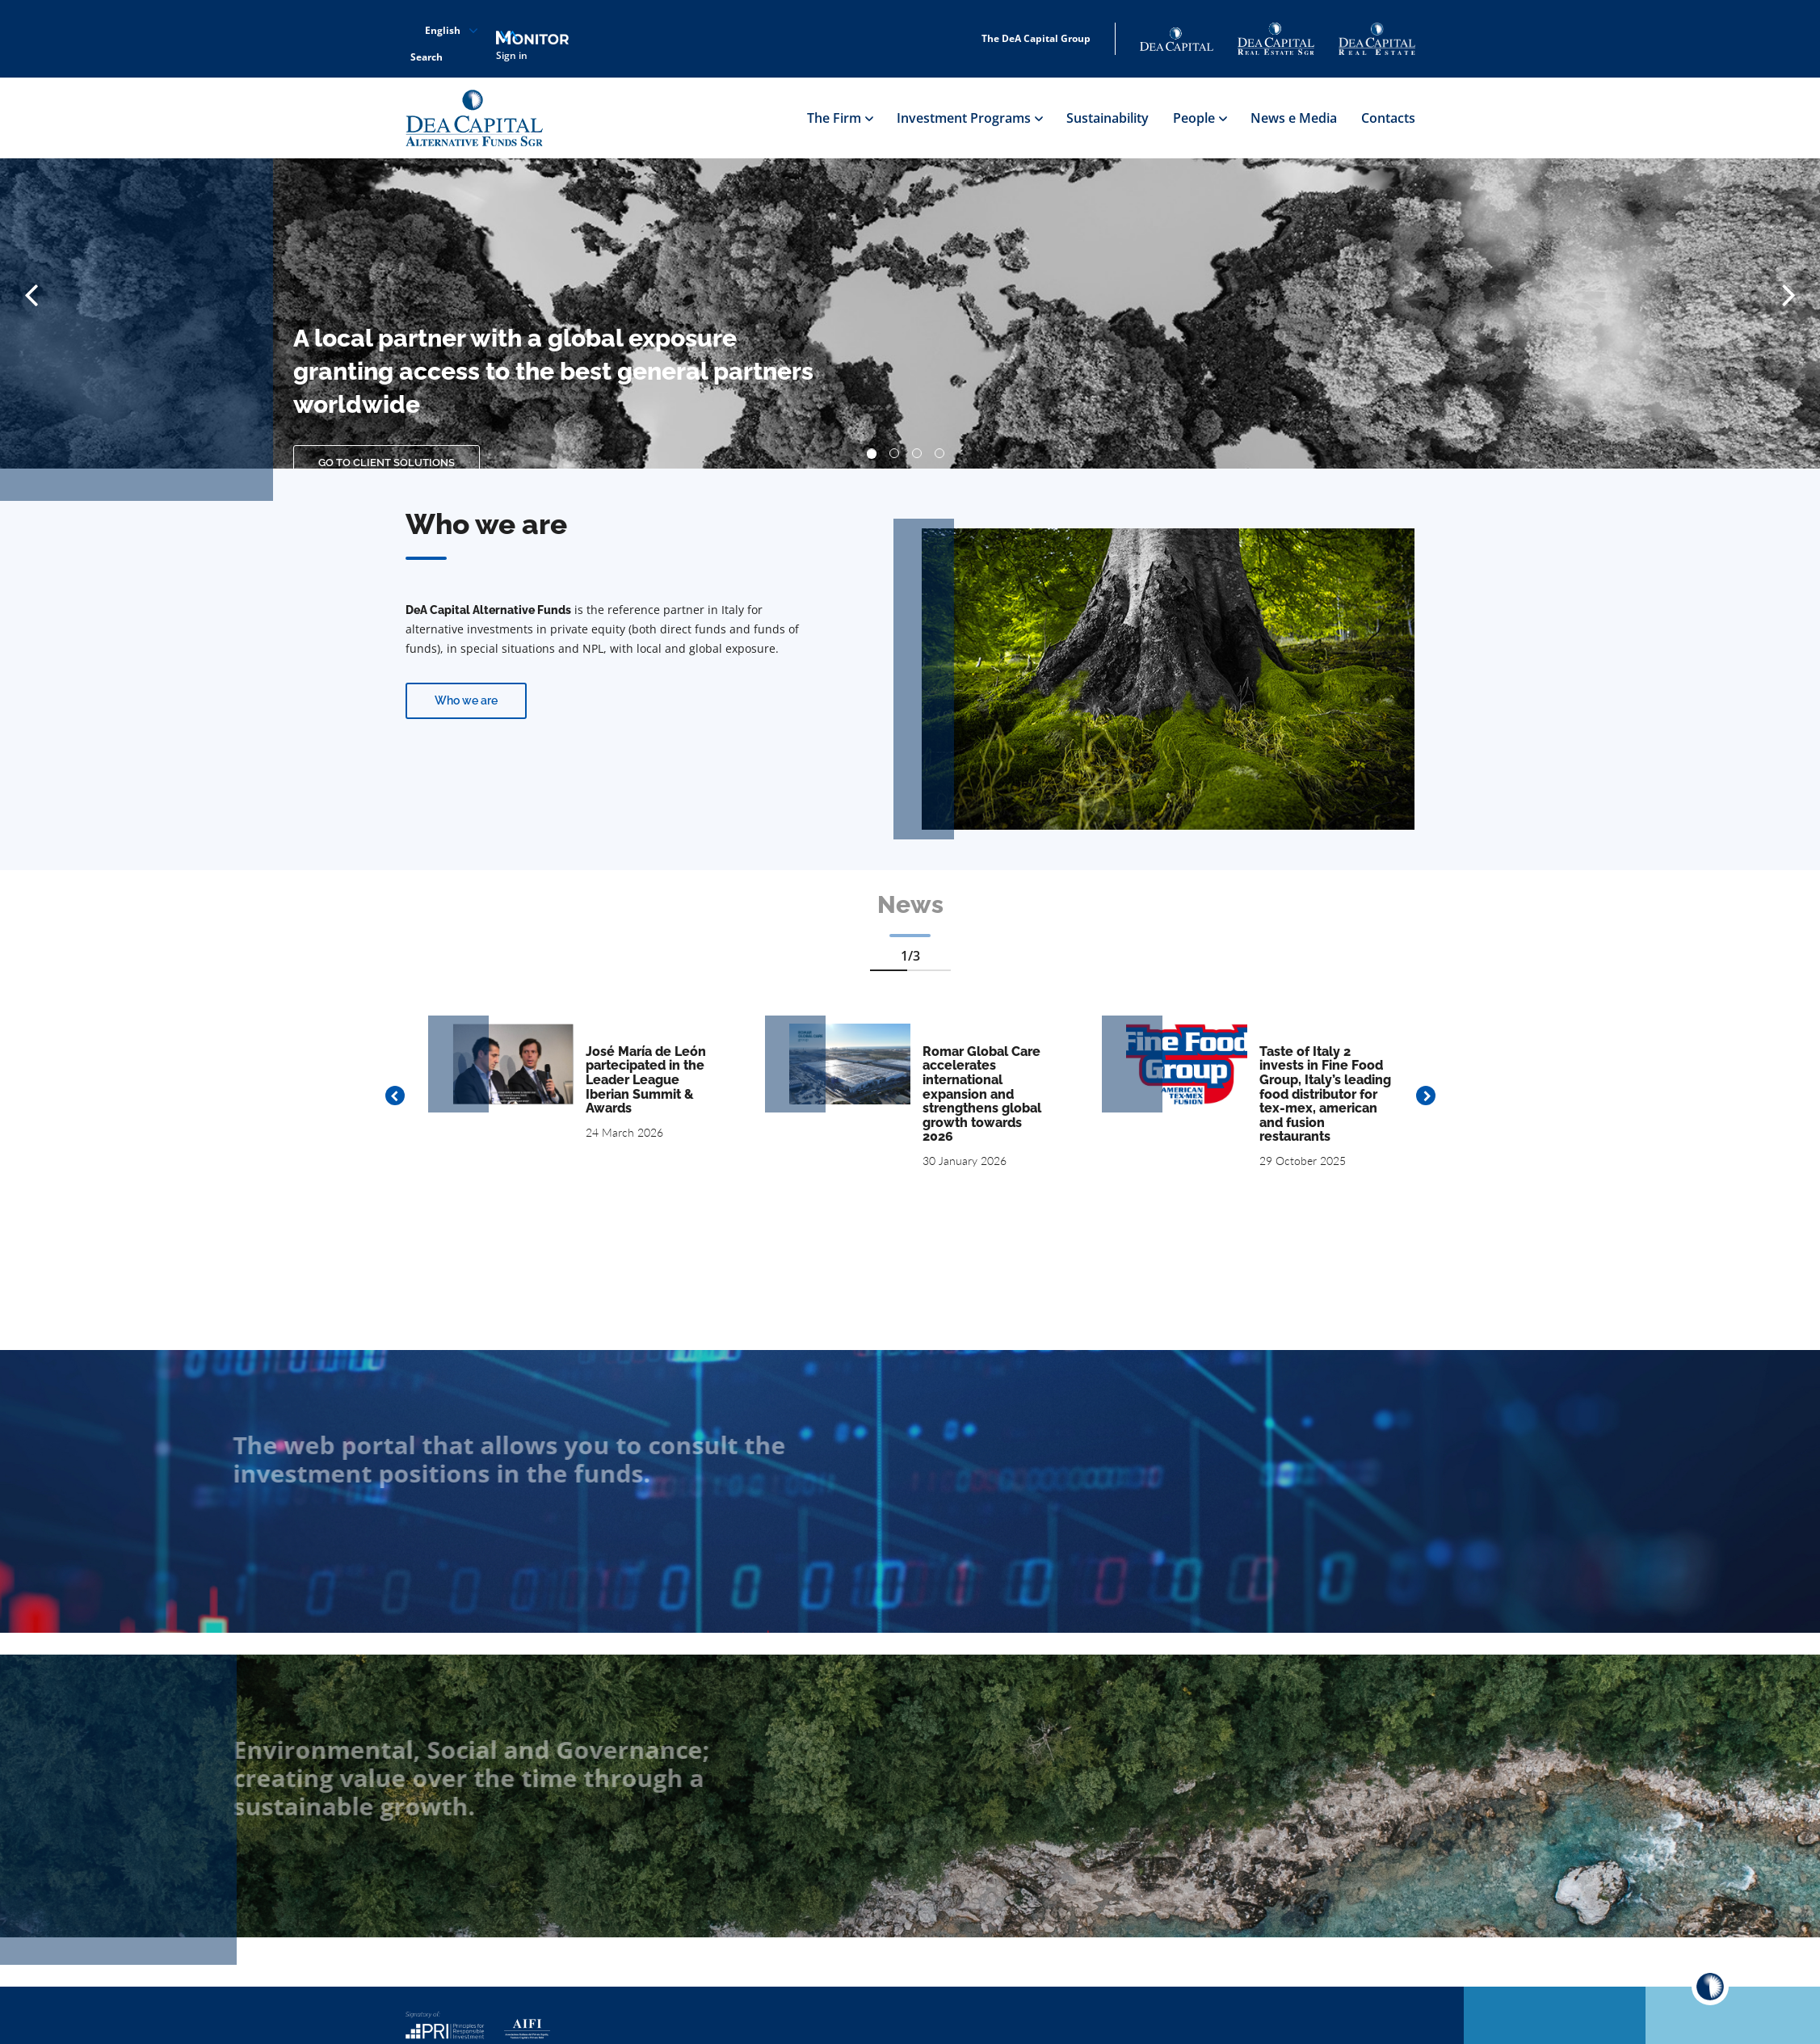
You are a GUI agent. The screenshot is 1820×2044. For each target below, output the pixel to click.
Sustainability (1107, 118)
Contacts (1388, 118)
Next (1425, 1095)
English (442, 30)
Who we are (466, 700)
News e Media (1293, 118)
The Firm (839, 118)
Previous (395, 1095)
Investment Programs (969, 118)
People (1199, 118)
